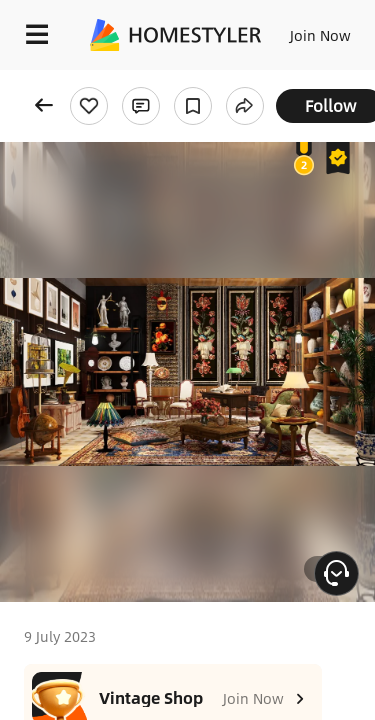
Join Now (320, 35)
